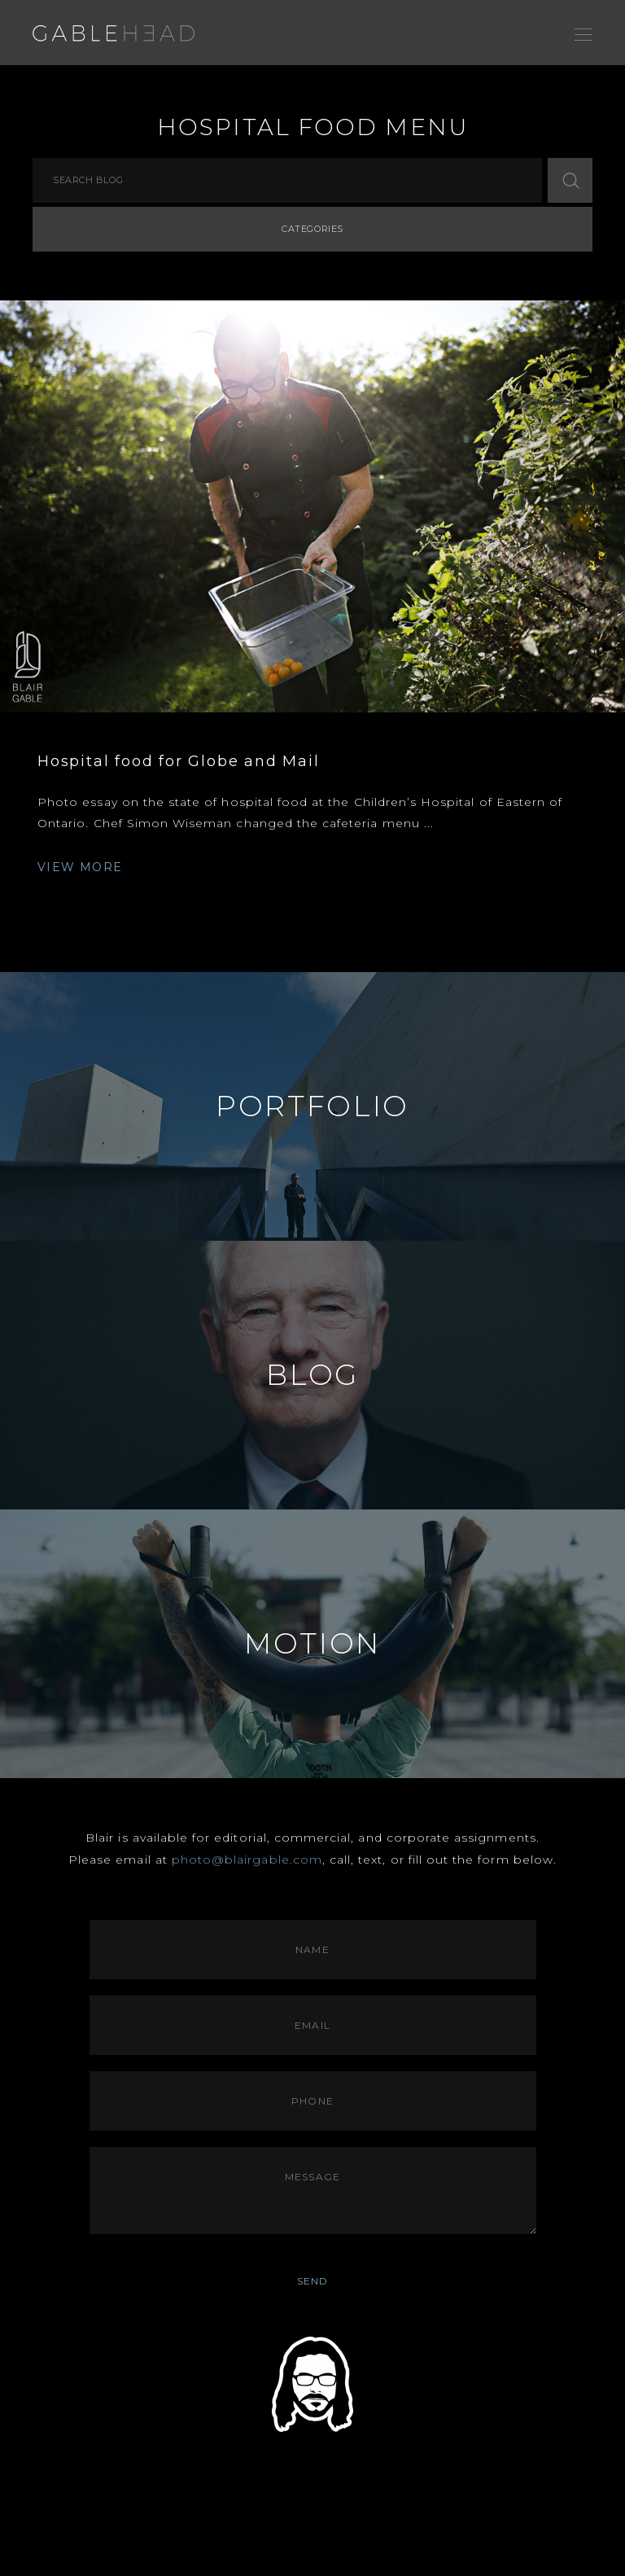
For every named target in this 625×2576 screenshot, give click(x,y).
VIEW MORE (80, 867)
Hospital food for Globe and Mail (178, 761)
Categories (312, 228)
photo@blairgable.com (247, 1859)
